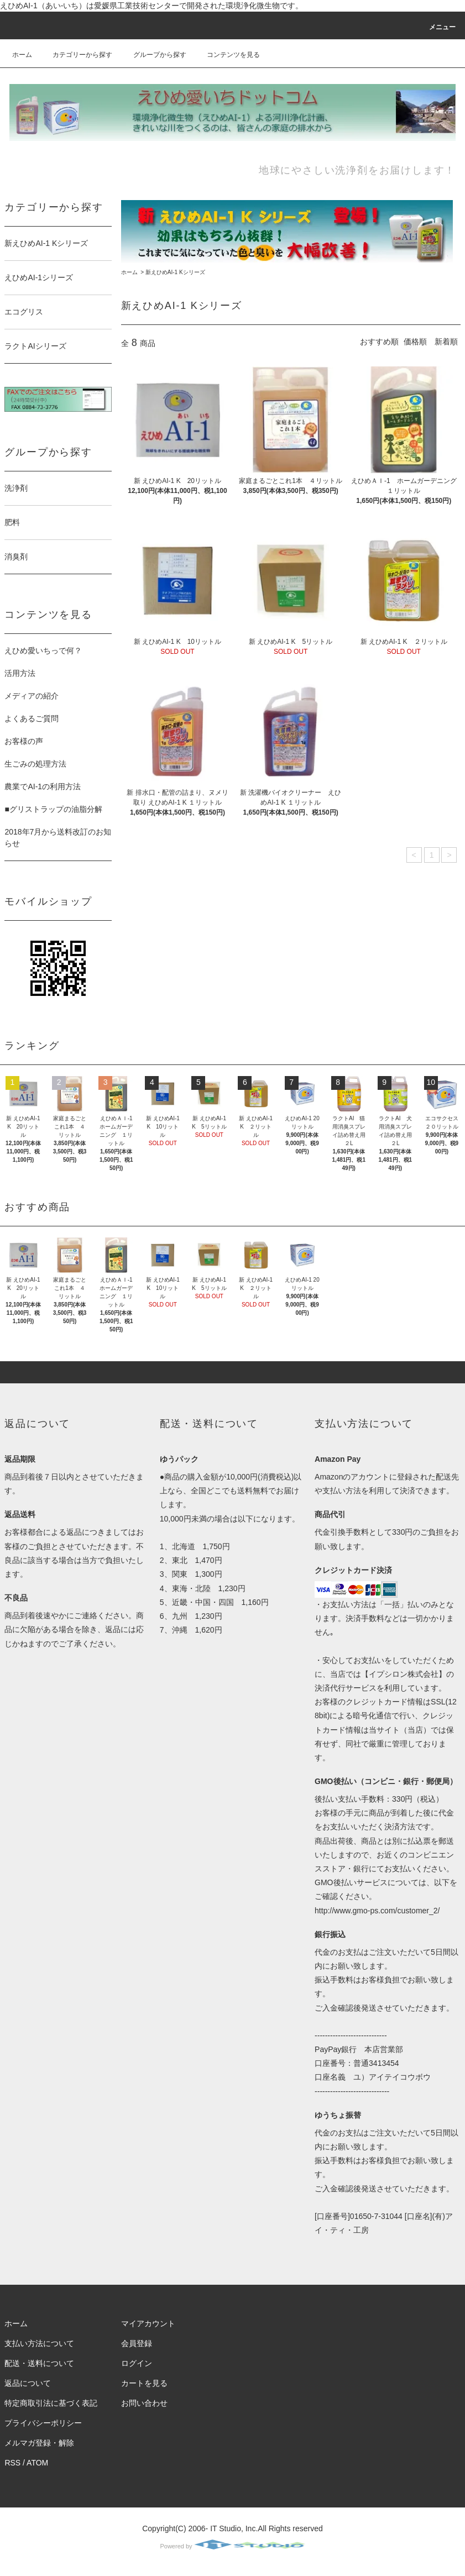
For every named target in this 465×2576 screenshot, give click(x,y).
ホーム (22, 55)
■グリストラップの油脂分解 (53, 809)
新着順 (446, 341)
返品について (27, 2383)
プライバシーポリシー (43, 2422)
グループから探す (153, 55)
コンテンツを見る (227, 55)
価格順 (415, 341)
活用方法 (19, 673)
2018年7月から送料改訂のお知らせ (57, 837)
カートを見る (144, 2383)
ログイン (136, 2363)
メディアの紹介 (31, 695)
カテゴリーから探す (75, 55)
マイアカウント (148, 2323)
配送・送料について (39, 2363)
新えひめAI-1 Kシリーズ (175, 272)
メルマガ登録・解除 (39, 2442)
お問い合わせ (144, 2403)
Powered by (232, 2546)
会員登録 (136, 2343)
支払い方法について (39, 2343)
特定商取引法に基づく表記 (50, 2403)
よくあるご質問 (31, 718)
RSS (12, 2462)
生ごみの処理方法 (35, 763)
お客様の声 (23, 741)
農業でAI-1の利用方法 (42, 786)
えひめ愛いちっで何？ (43, 650)
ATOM (37, 2462)
